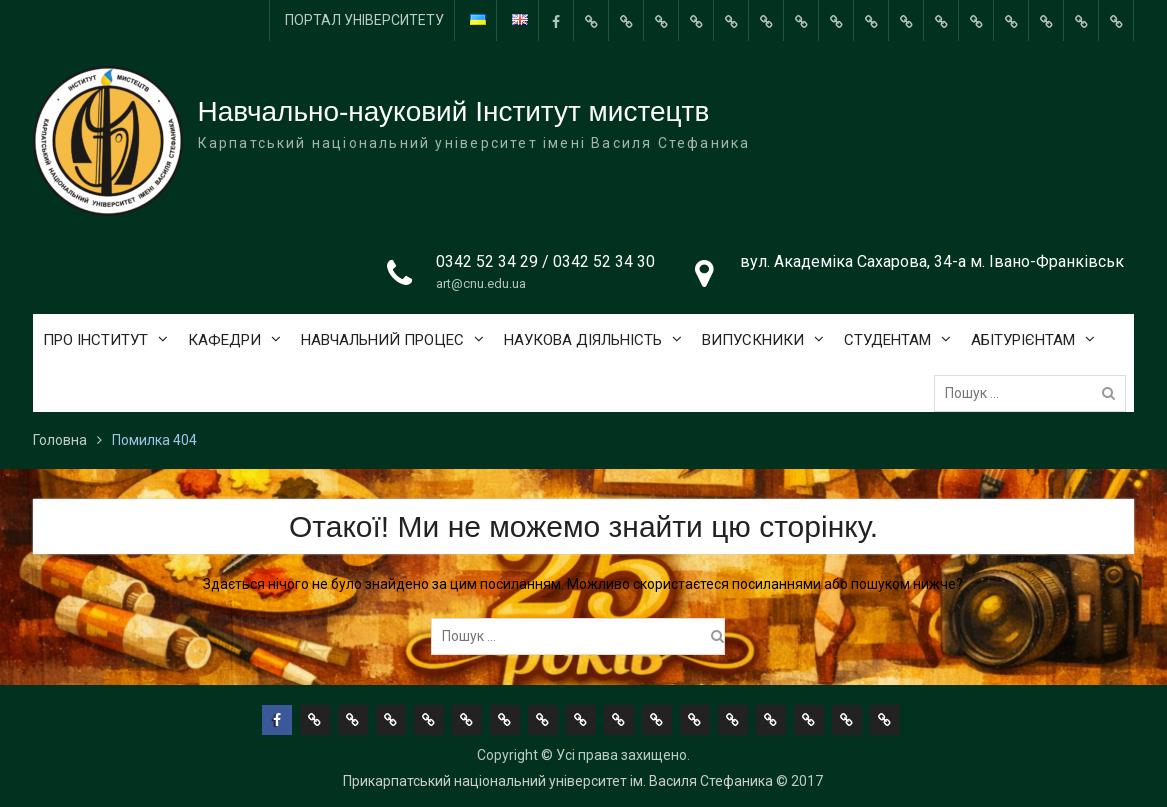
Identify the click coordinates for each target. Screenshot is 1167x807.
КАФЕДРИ (224, 340)
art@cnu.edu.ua (481, 283)
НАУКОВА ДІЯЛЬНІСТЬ (583, 340)
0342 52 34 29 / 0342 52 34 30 (545, 261)
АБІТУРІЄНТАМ (1023, 340)
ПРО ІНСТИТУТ (95, 340)
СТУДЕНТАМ (887, 340)
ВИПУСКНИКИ (753, 340)
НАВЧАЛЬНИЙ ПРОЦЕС (382, 340)
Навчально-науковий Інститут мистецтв (454, 111)
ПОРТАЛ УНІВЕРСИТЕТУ (364, 20)
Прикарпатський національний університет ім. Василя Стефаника (558, 781)
